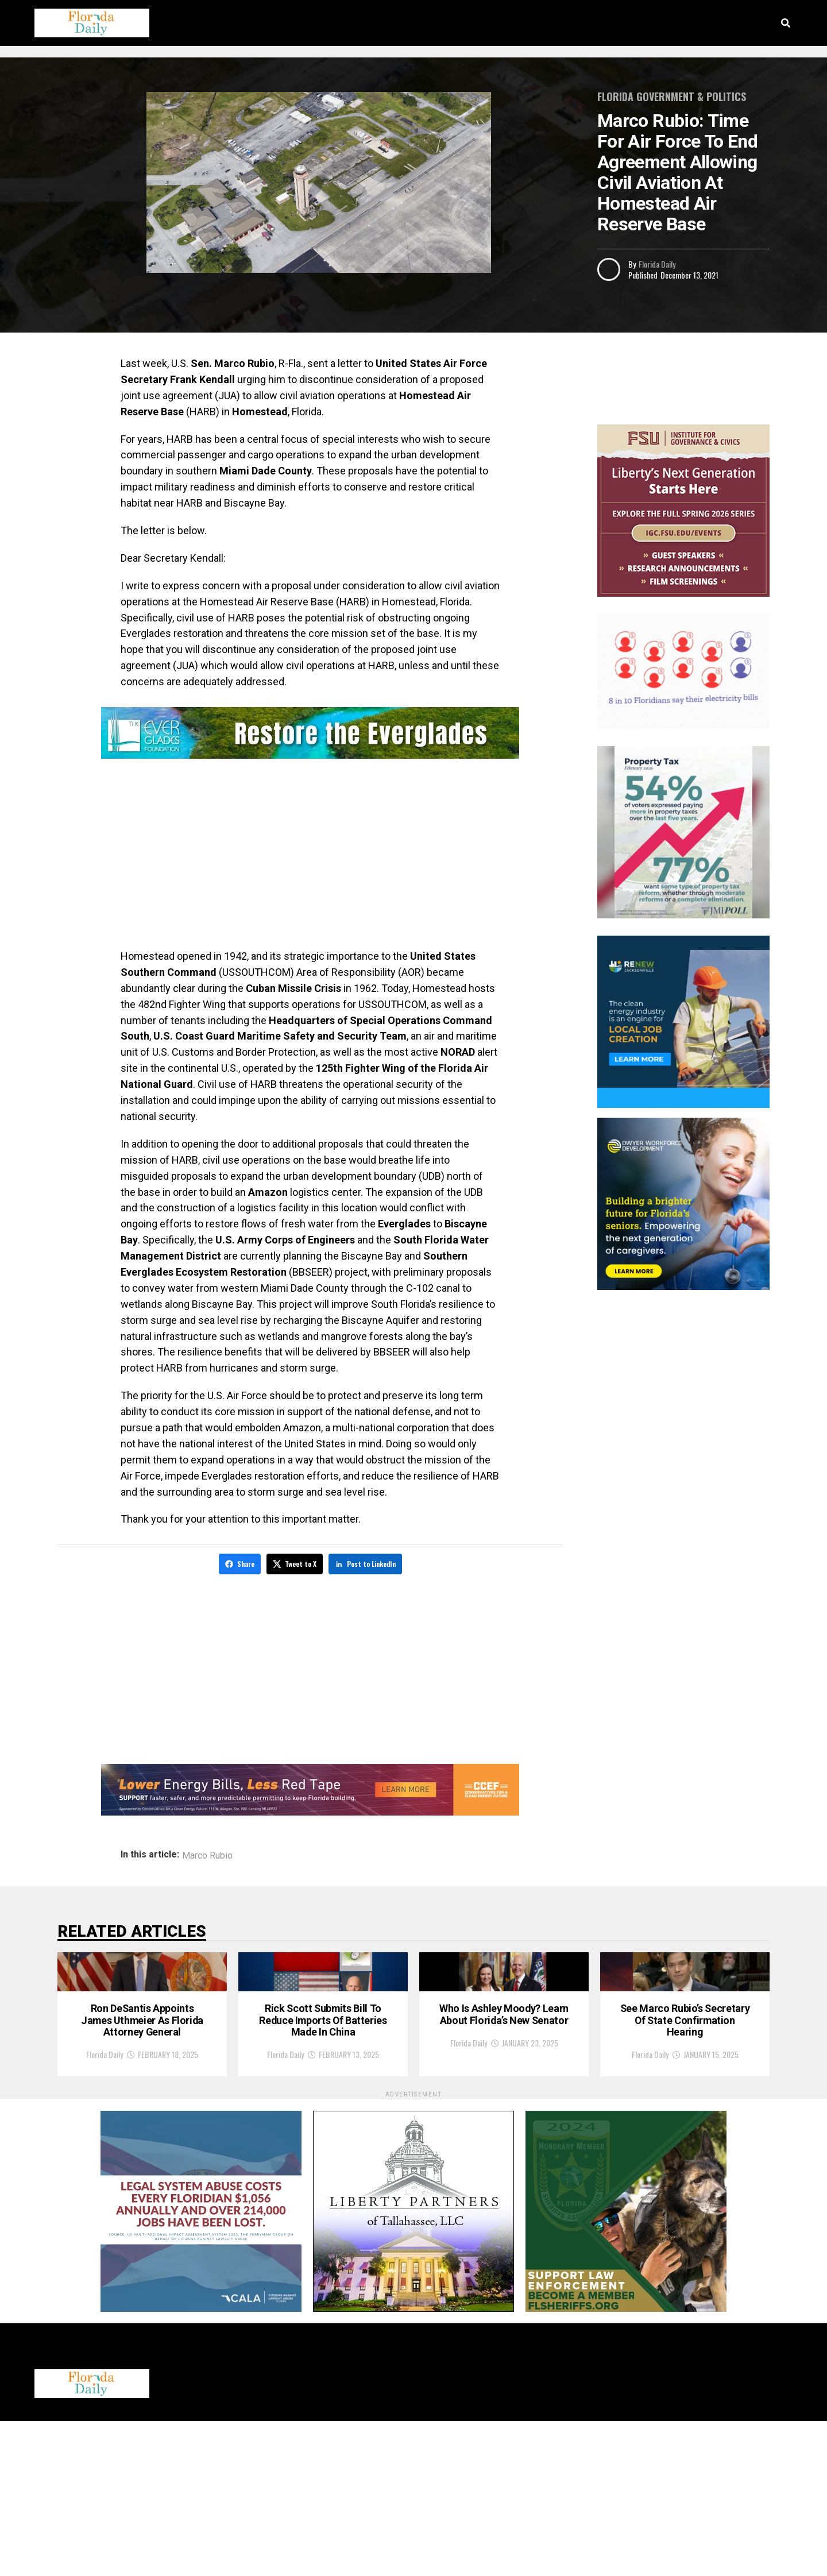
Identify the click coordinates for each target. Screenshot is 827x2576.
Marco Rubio (207, 1853)
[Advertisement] (310, 856)
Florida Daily (657, 264)
